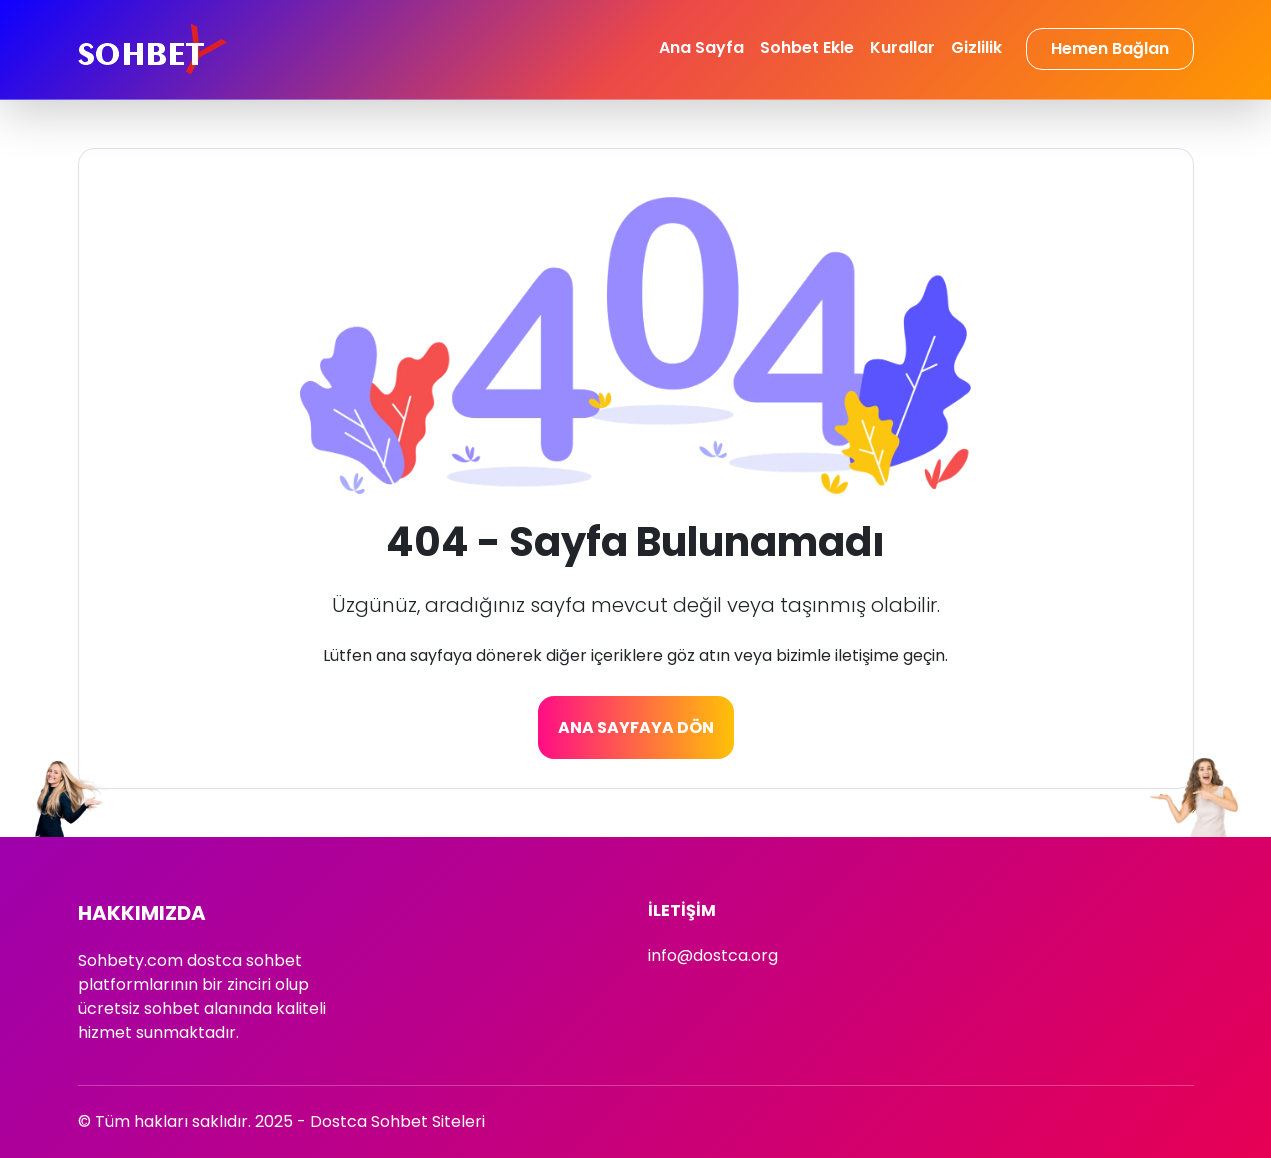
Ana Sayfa (701, 47)
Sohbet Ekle (807, 47)
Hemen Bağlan (1110, 48)
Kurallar (902, 47)
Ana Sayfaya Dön (636, 727)
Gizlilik (976, 47)
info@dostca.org (713, 955)
